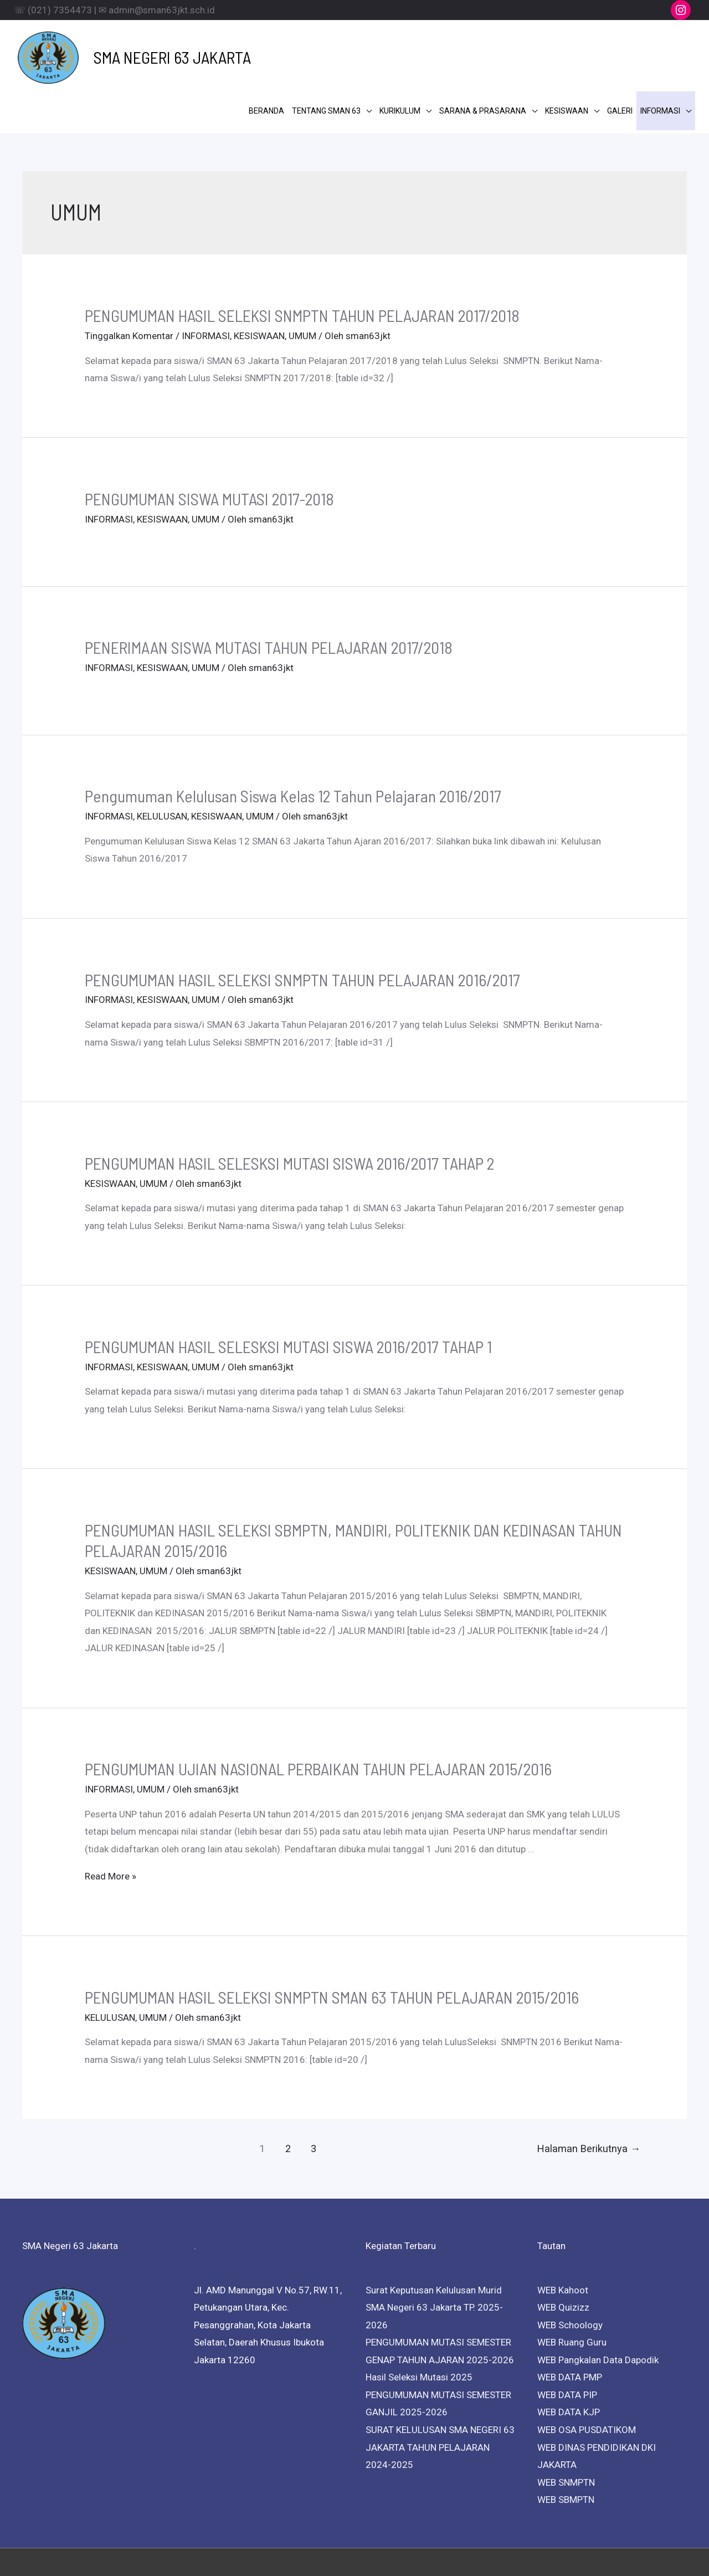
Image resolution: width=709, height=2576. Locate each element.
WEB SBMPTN (565, 2442)
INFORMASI (206, 278)
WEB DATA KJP (568, 2354)
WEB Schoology (570, 2267)
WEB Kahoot (562, 2232)
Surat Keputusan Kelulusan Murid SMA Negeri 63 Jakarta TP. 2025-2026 (434, 2250)
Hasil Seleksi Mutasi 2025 (419, 2320)
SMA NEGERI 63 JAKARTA (151, 48)
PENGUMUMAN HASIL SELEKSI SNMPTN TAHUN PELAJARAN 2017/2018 (302, 258)
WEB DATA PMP (569, 2320)
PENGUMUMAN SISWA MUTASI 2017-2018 (209, 442)
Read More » (110, 1818)
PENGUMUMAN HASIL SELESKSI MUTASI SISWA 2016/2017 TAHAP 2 (289, 1105)
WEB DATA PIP (567, 2337)
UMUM (302, 278)
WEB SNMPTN (566, 2424)
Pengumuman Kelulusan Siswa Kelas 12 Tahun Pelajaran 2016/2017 (293, 739)
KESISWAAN (259, 278)
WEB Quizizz (563, 2250)
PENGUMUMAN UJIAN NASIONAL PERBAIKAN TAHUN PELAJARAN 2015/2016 (318, 1712)
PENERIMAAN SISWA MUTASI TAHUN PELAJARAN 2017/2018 (269, 590)
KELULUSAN (162, 759)
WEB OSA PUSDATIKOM (586, 2372)
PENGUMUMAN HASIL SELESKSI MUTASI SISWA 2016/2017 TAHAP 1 (288, 1289)
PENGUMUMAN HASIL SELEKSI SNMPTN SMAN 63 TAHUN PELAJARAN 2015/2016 (332, 1939)
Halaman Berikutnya (588, 2091)
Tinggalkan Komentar (129, 278)
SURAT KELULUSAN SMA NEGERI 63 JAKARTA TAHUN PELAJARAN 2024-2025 (440, 2390)
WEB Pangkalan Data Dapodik (598, 2302)
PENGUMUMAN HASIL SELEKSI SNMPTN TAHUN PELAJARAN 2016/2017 (302, 922)
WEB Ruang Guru (572, 2285)
